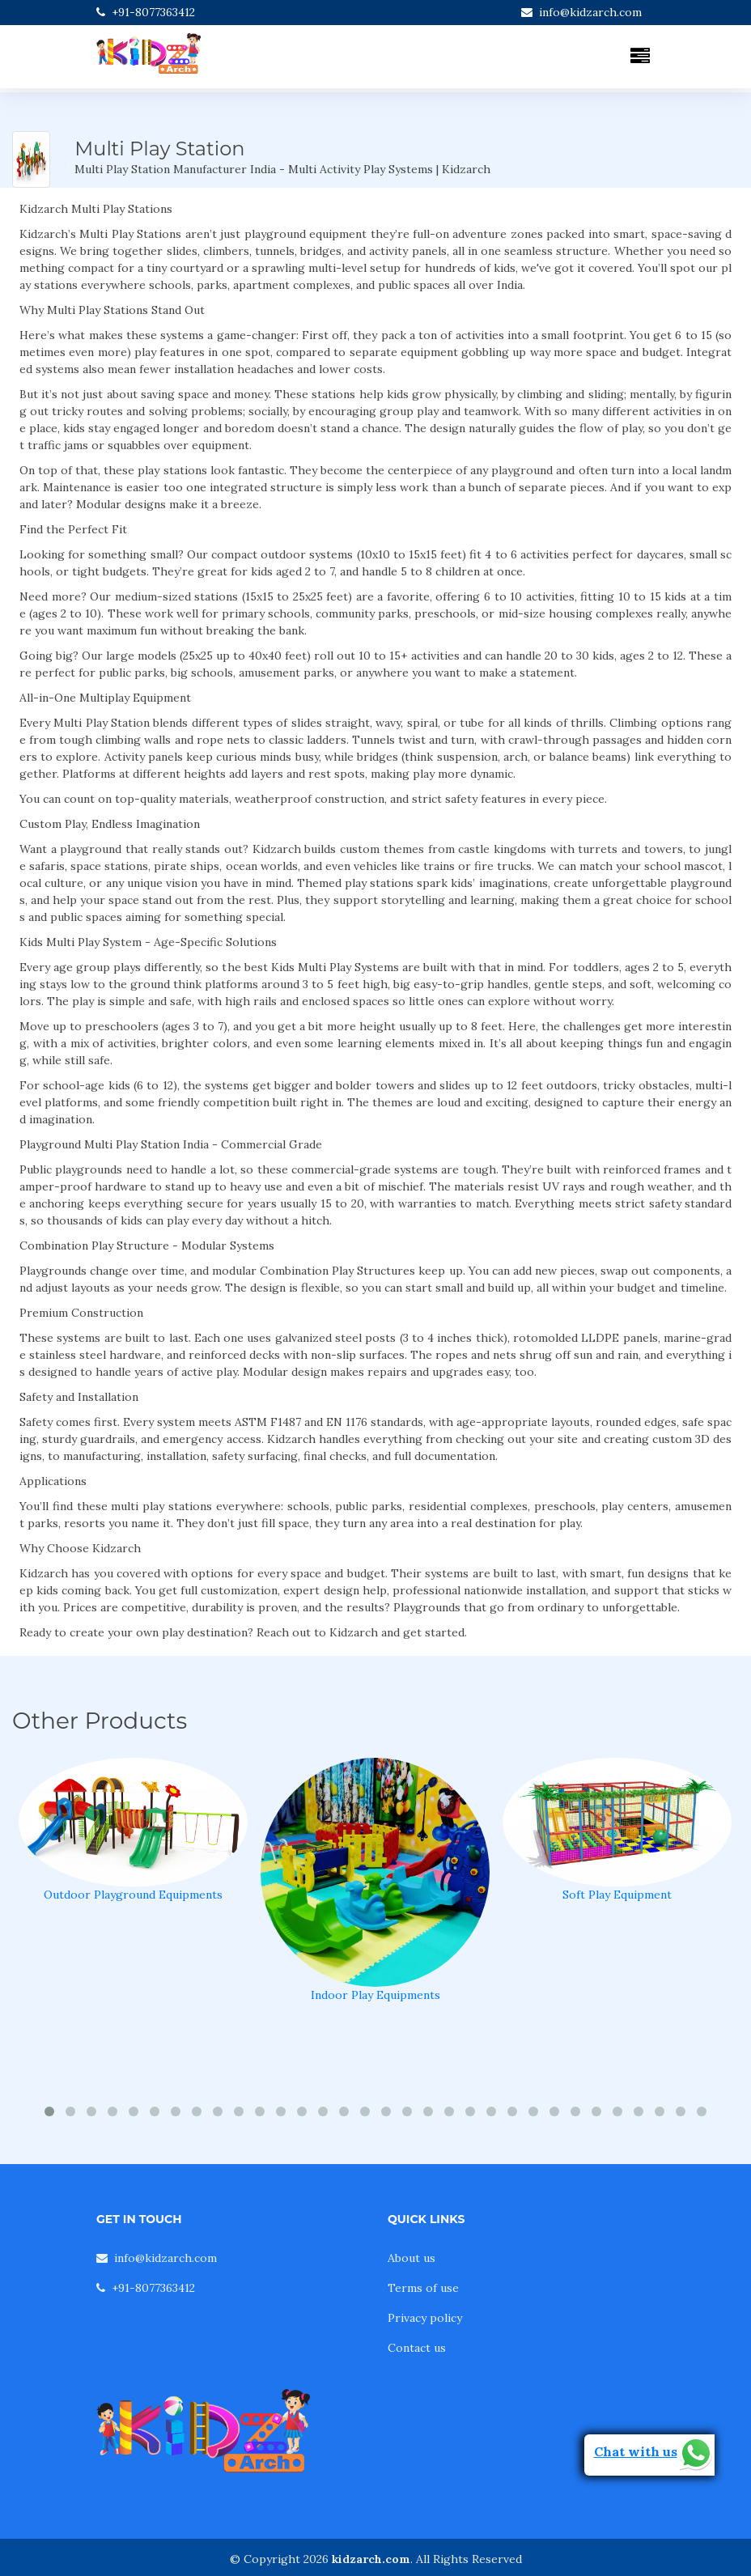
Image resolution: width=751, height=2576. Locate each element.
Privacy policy (425, 2318)
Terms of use (423, 2288)
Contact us (417, 2347)
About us (411, 2258)
